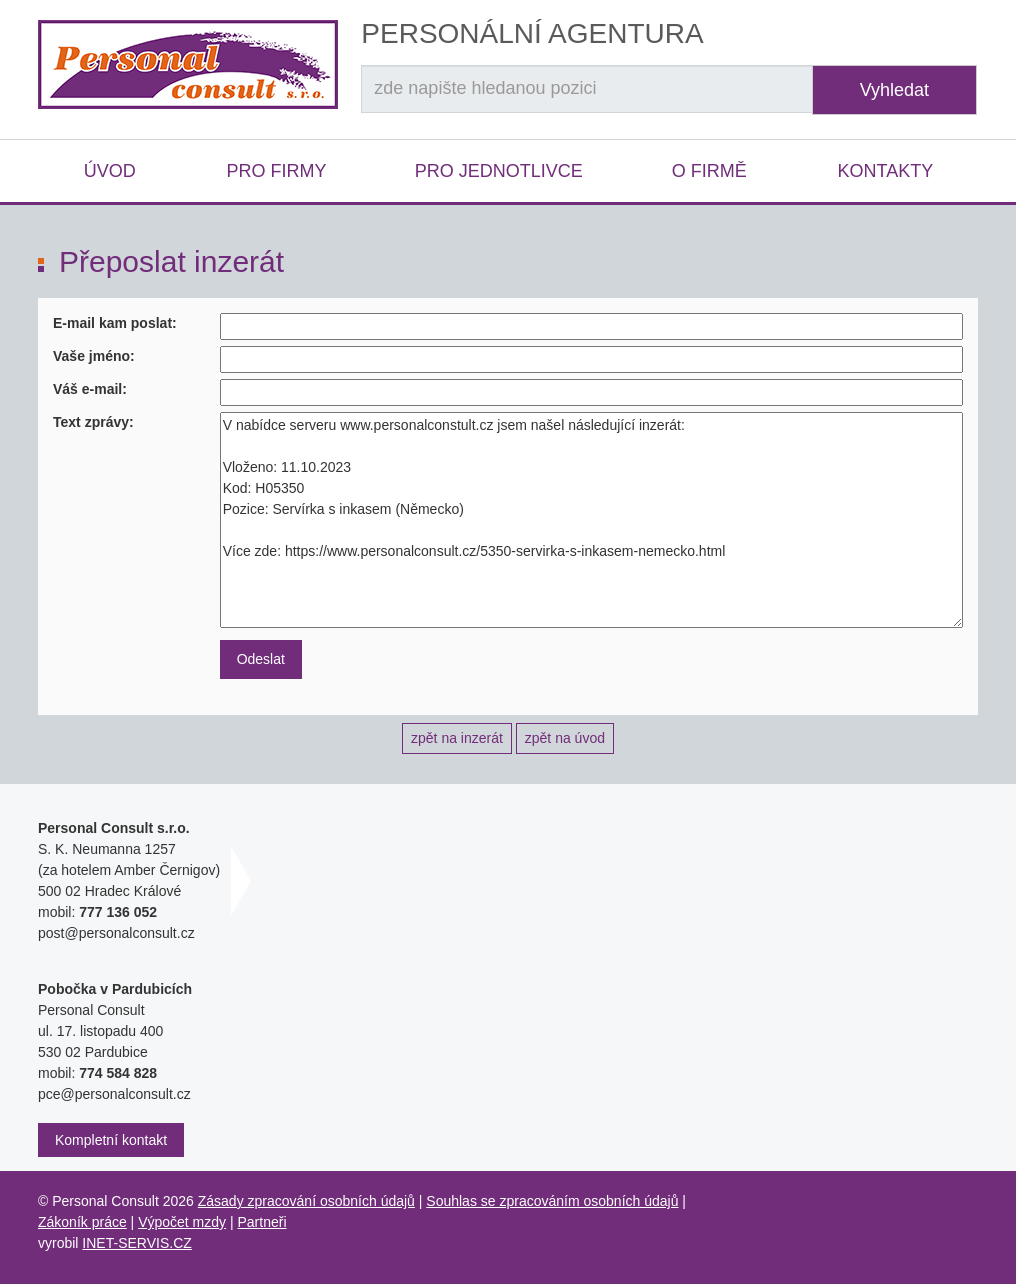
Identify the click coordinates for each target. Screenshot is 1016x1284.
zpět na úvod (565, 738)
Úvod (110, 171)
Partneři (262, 1222)
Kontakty (885, 171)
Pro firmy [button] (276, 171)
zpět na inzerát (457, 738)
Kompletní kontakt (111, 1140)
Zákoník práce (82, 1222)
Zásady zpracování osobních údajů (306, 1201)
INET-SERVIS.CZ (136, 1243)
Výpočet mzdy (182, 1222)
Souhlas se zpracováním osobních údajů (552, 1201)
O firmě (709, 171)
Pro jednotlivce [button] (499, 171)
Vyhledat (894, 90)
